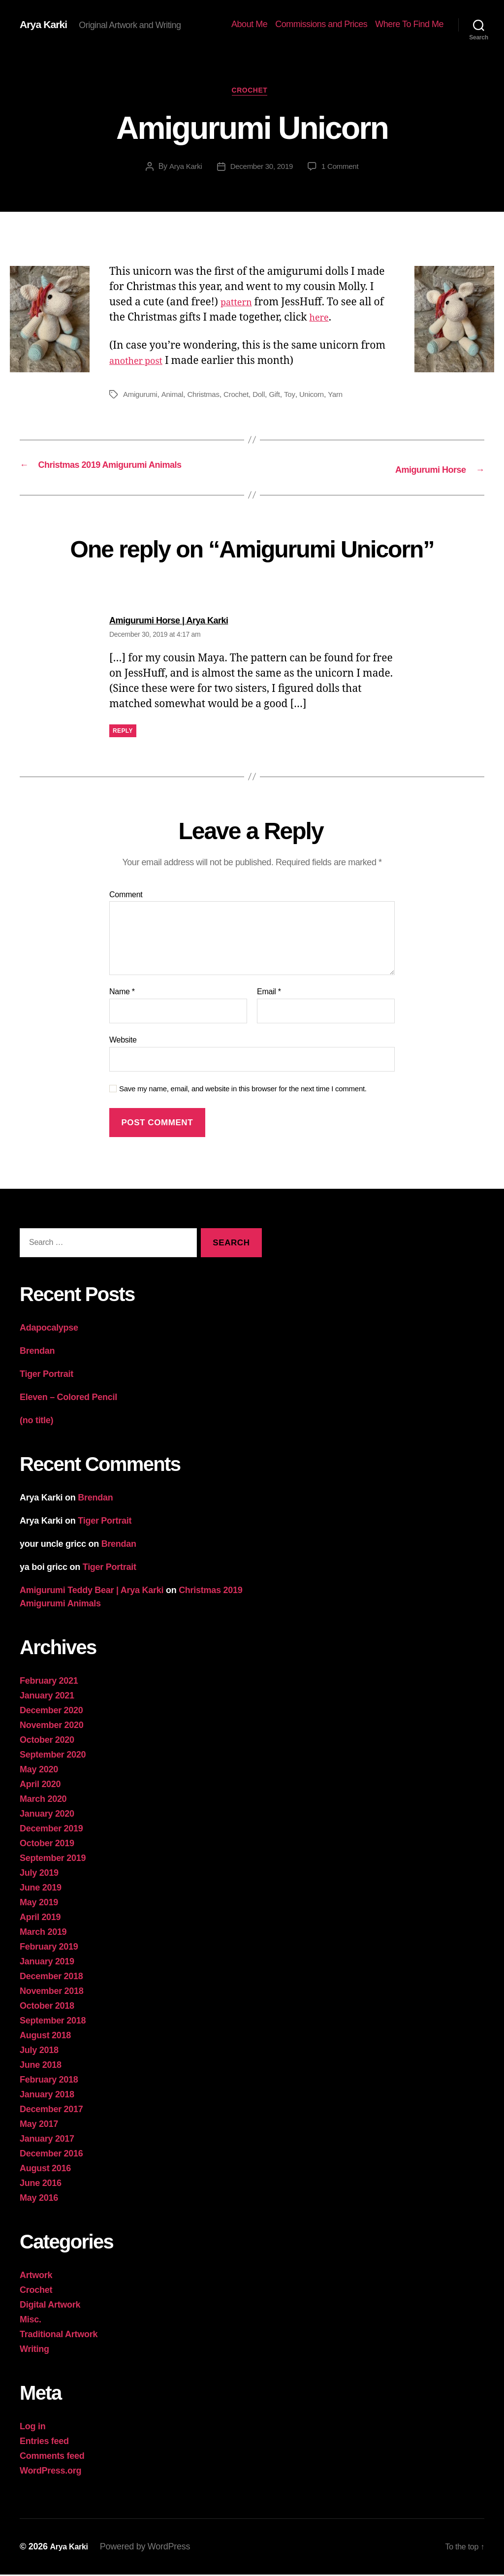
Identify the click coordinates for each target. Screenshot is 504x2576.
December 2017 (51, 2111)
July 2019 (39, 1874)
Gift (282, 397)
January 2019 (47, 1963)
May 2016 (39, 2199)
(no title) (36, 1422)
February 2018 (49, 2081)
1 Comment (343, 169)
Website (123, 1041)
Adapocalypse (49, 1329)
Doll (266, 397)
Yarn (346, 397)
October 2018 (47, 2007)
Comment (125, 896)
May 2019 (39, 1904)
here (321, 320)
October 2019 (47, 1845)
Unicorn (321, 397)
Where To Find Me (409, 24)
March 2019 (43, 1933)
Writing (34, 2350)
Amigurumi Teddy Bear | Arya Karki (91, 1592)
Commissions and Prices (321, 24)
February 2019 (49, 1948)
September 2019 (53, 1859)
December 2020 (51, 1712)
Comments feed (52, 2457)
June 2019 (41, 1889)
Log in (32, 2428)
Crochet (252, 93)
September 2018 (53, 2022)
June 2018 (41, 2066)
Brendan (37, 1352)
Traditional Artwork (58, 2336)
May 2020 (39, 1771)
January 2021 (47, 1697)
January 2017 (47, 2140)
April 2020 (40, 1786)
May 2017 (39, 2125)
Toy (298, 397)
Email (269, 993)
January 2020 (47, 1815)
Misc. (30, 2321)
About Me (249, 24)
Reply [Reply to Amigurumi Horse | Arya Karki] (123, 732)
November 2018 (52, 1992)
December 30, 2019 (261, 169)
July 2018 (39, 2051)
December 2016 (51, 2155)
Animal (175, 397)
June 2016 (41, 2184)
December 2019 (51, 1830)
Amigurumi (141, 397)
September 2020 (53, 1756)
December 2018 (51, 1978)
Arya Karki (47, 25)
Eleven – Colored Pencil (68, 1398)
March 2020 (43, 1800)
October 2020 (47, 1741)
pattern (238, 305)
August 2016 (45, 2170)
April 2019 (40, 1919)
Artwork (36, 2277)
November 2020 (52, 1726)
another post (140, 363)
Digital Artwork (50, 2306)
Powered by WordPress (149, 2548)
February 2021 (49, 1682)
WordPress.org (50, 2472)
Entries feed (44, 2442)
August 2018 (45, 2037)
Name (122, 993)
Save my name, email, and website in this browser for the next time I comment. (243, 1090)
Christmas (207, 397)
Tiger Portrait (46, 1375)
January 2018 (47, 2096)
